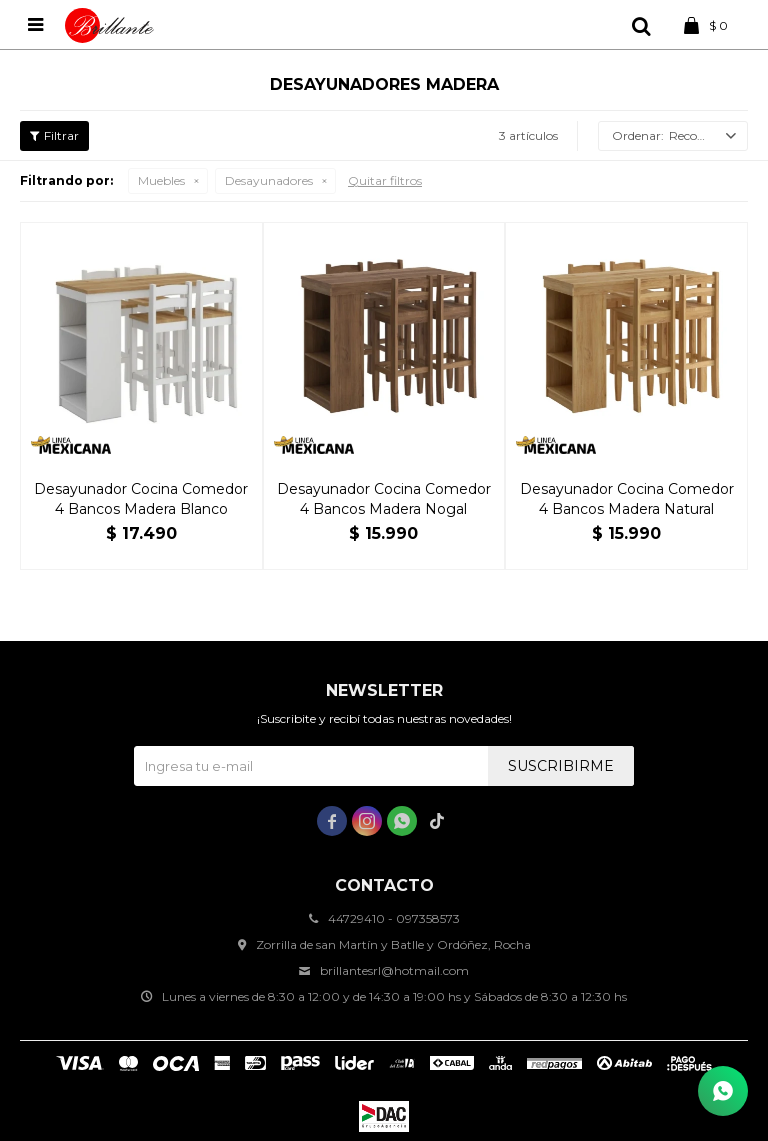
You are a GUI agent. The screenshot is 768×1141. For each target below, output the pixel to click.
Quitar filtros (385, 180)
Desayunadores (269, 180)
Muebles (161, 180)
